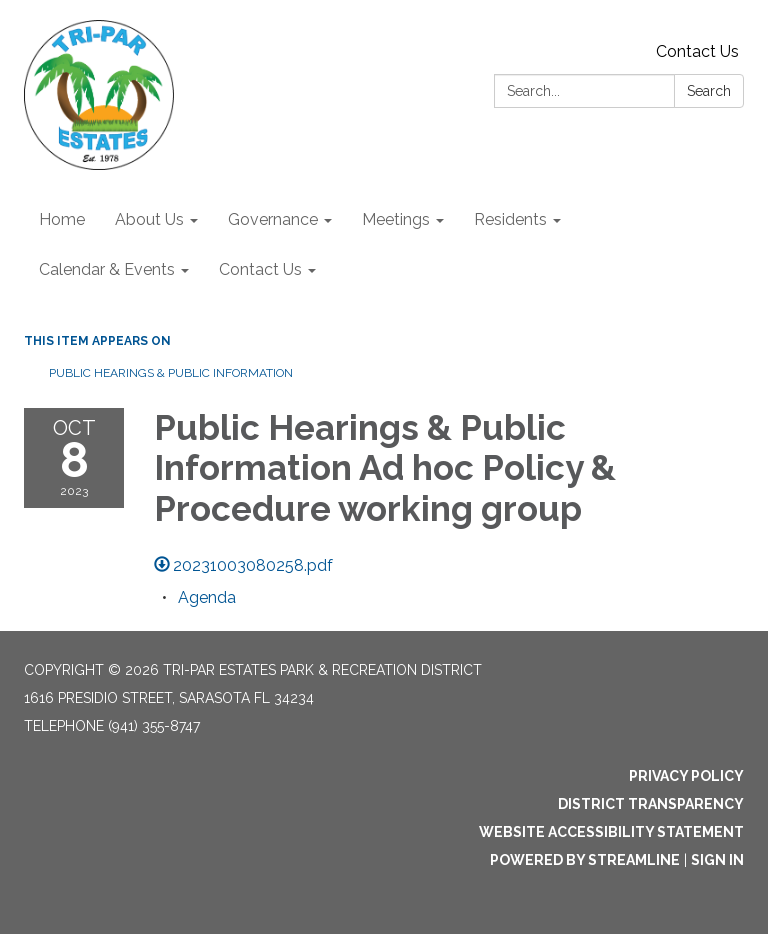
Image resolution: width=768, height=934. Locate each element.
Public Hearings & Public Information (171, 373)
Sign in (717, 860)
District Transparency (651, 804)
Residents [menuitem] (510, 219)
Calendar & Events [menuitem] (107, 269)
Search (709, 91)
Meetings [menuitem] (396, 219)
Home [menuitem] (62, 219)
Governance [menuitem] (273, 219)
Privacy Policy (686, 776)
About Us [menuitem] (149, 219)
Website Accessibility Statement (611, 832)
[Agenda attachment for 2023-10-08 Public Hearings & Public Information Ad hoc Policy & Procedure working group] (207, 597)
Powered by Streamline (585, 860)
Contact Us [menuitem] (260, 269)
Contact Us (697, 51)
